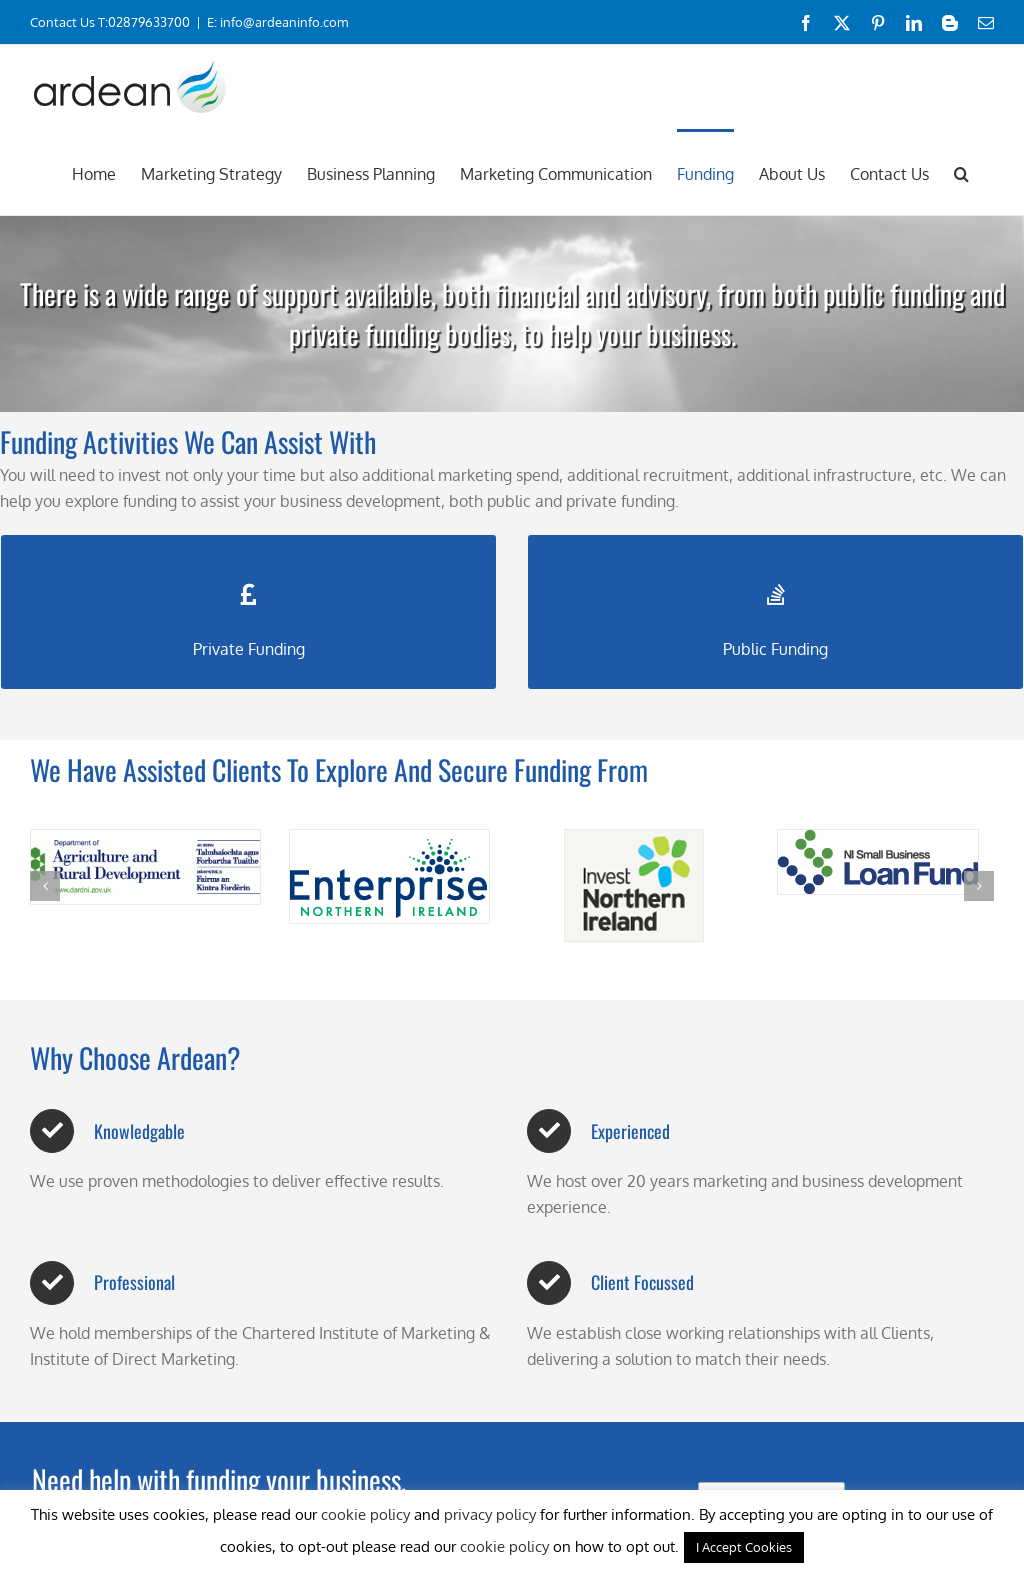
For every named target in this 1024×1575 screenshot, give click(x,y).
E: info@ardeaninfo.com (277, 22)
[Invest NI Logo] (634, 885)
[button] (961, 172)
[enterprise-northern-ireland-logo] (389, 876)
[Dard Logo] (145, 867)
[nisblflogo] (878, 862)
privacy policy (490, 1514)
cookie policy (365, 1514)
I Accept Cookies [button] (744, 1547)
